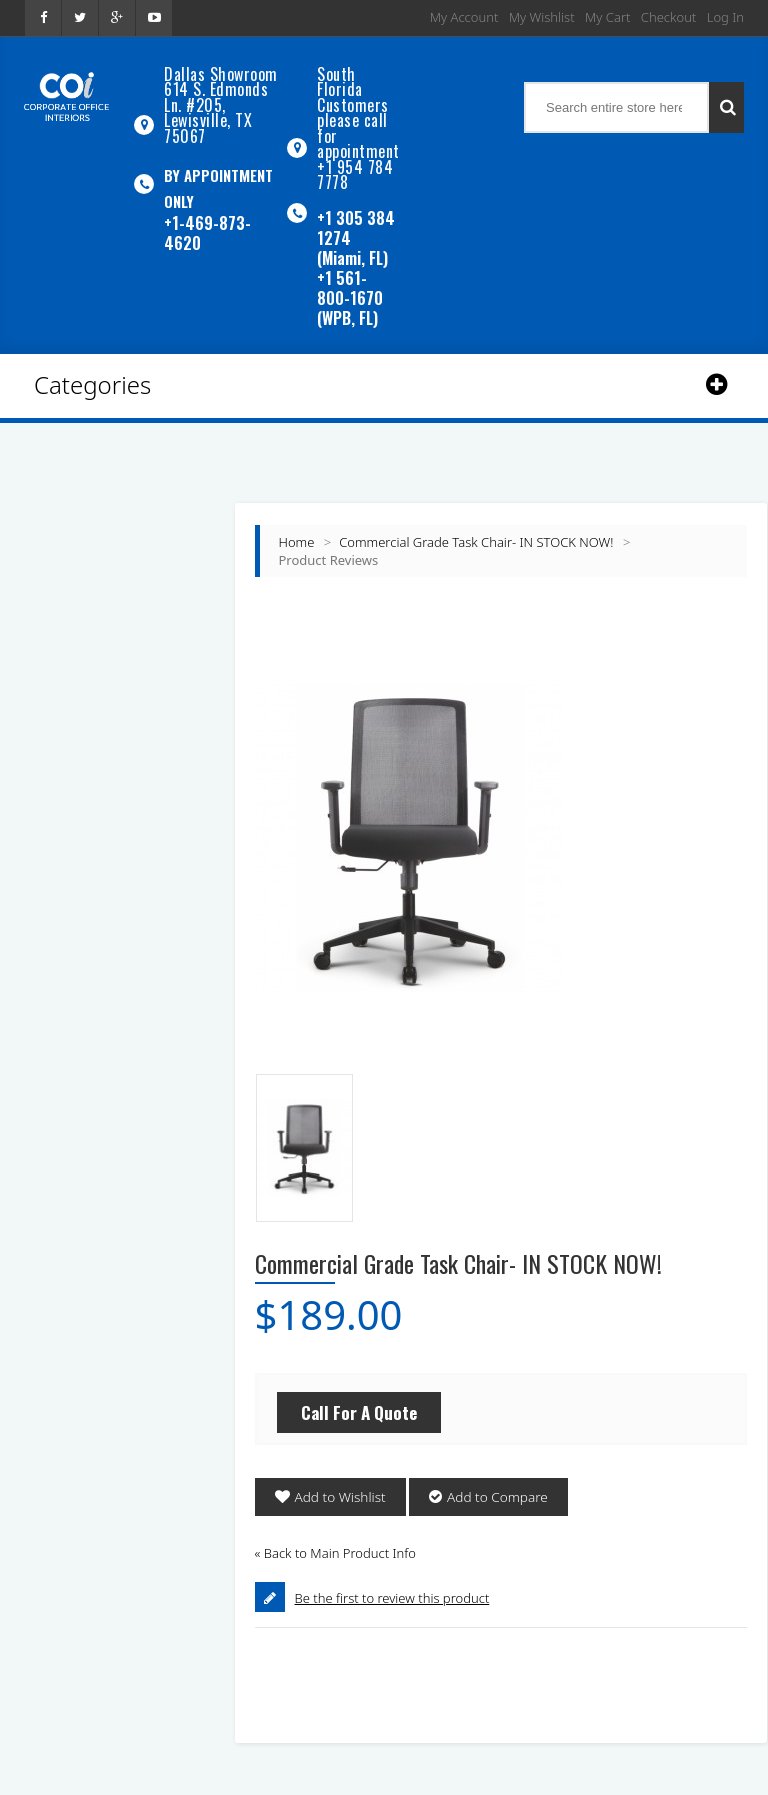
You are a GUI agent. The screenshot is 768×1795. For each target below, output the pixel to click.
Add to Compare (491, 1469)
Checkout (668, 17)
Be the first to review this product (392, 1570)
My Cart (607, 17)
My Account (464, 17)
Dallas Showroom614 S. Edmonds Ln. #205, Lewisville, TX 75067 (221, 97)
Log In (725, 17)
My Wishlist (542, 17)
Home (297, 514)
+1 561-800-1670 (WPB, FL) (350, 270)
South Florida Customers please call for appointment (358, 103)
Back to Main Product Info (335, 1525)
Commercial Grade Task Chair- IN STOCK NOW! (476, 514)
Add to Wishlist (338, 1469)
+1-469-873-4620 (207, 216)
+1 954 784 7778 (355, 151)
